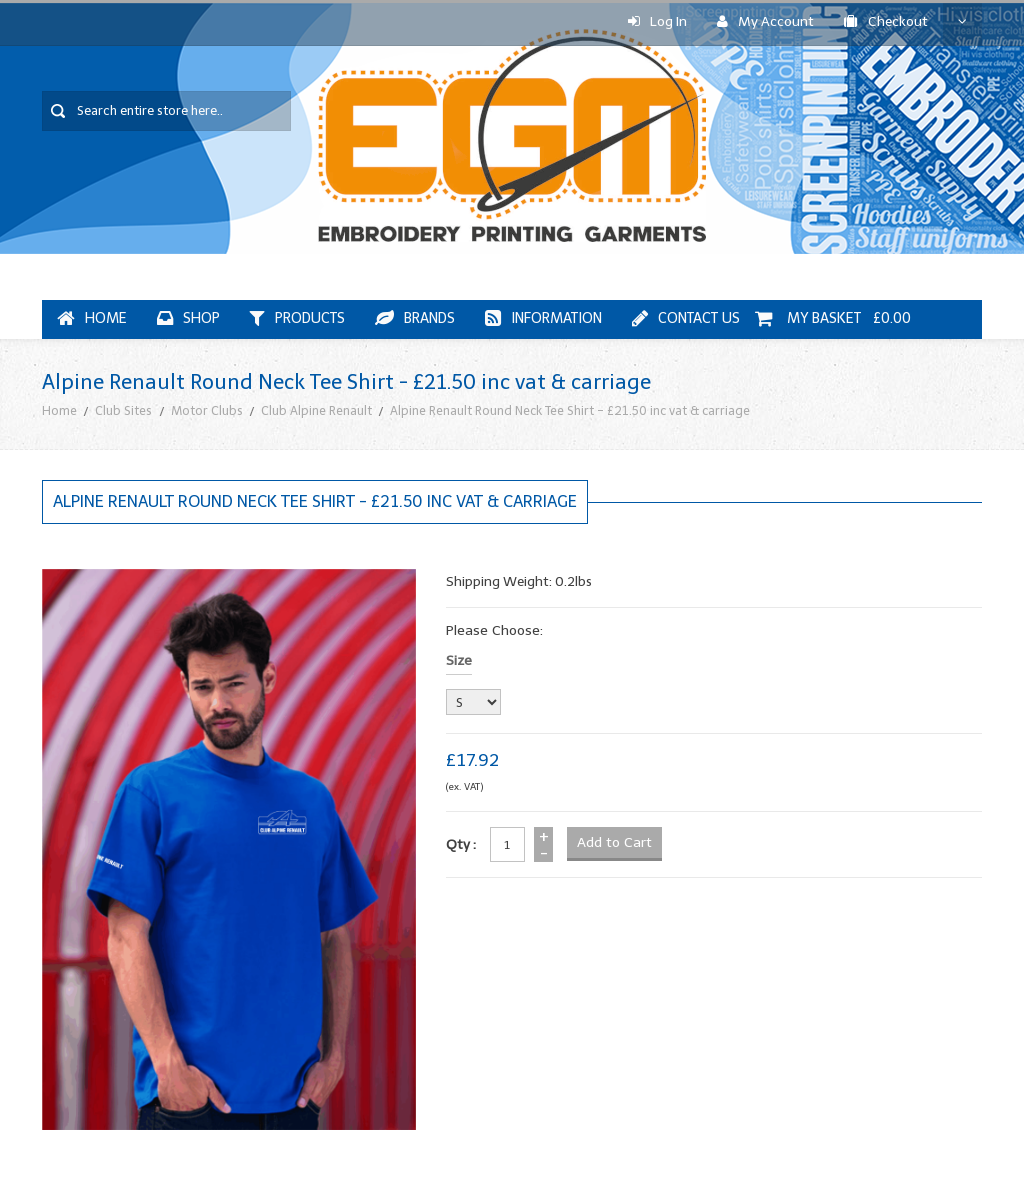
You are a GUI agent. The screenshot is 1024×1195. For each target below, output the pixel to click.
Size (459, 660)
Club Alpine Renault (316, 410)
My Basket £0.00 (833, 318)
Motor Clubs (207, 410)
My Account (765, 21)
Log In (657, 21)
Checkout (886, 21)
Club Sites (123, 410)
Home (59, 410)
